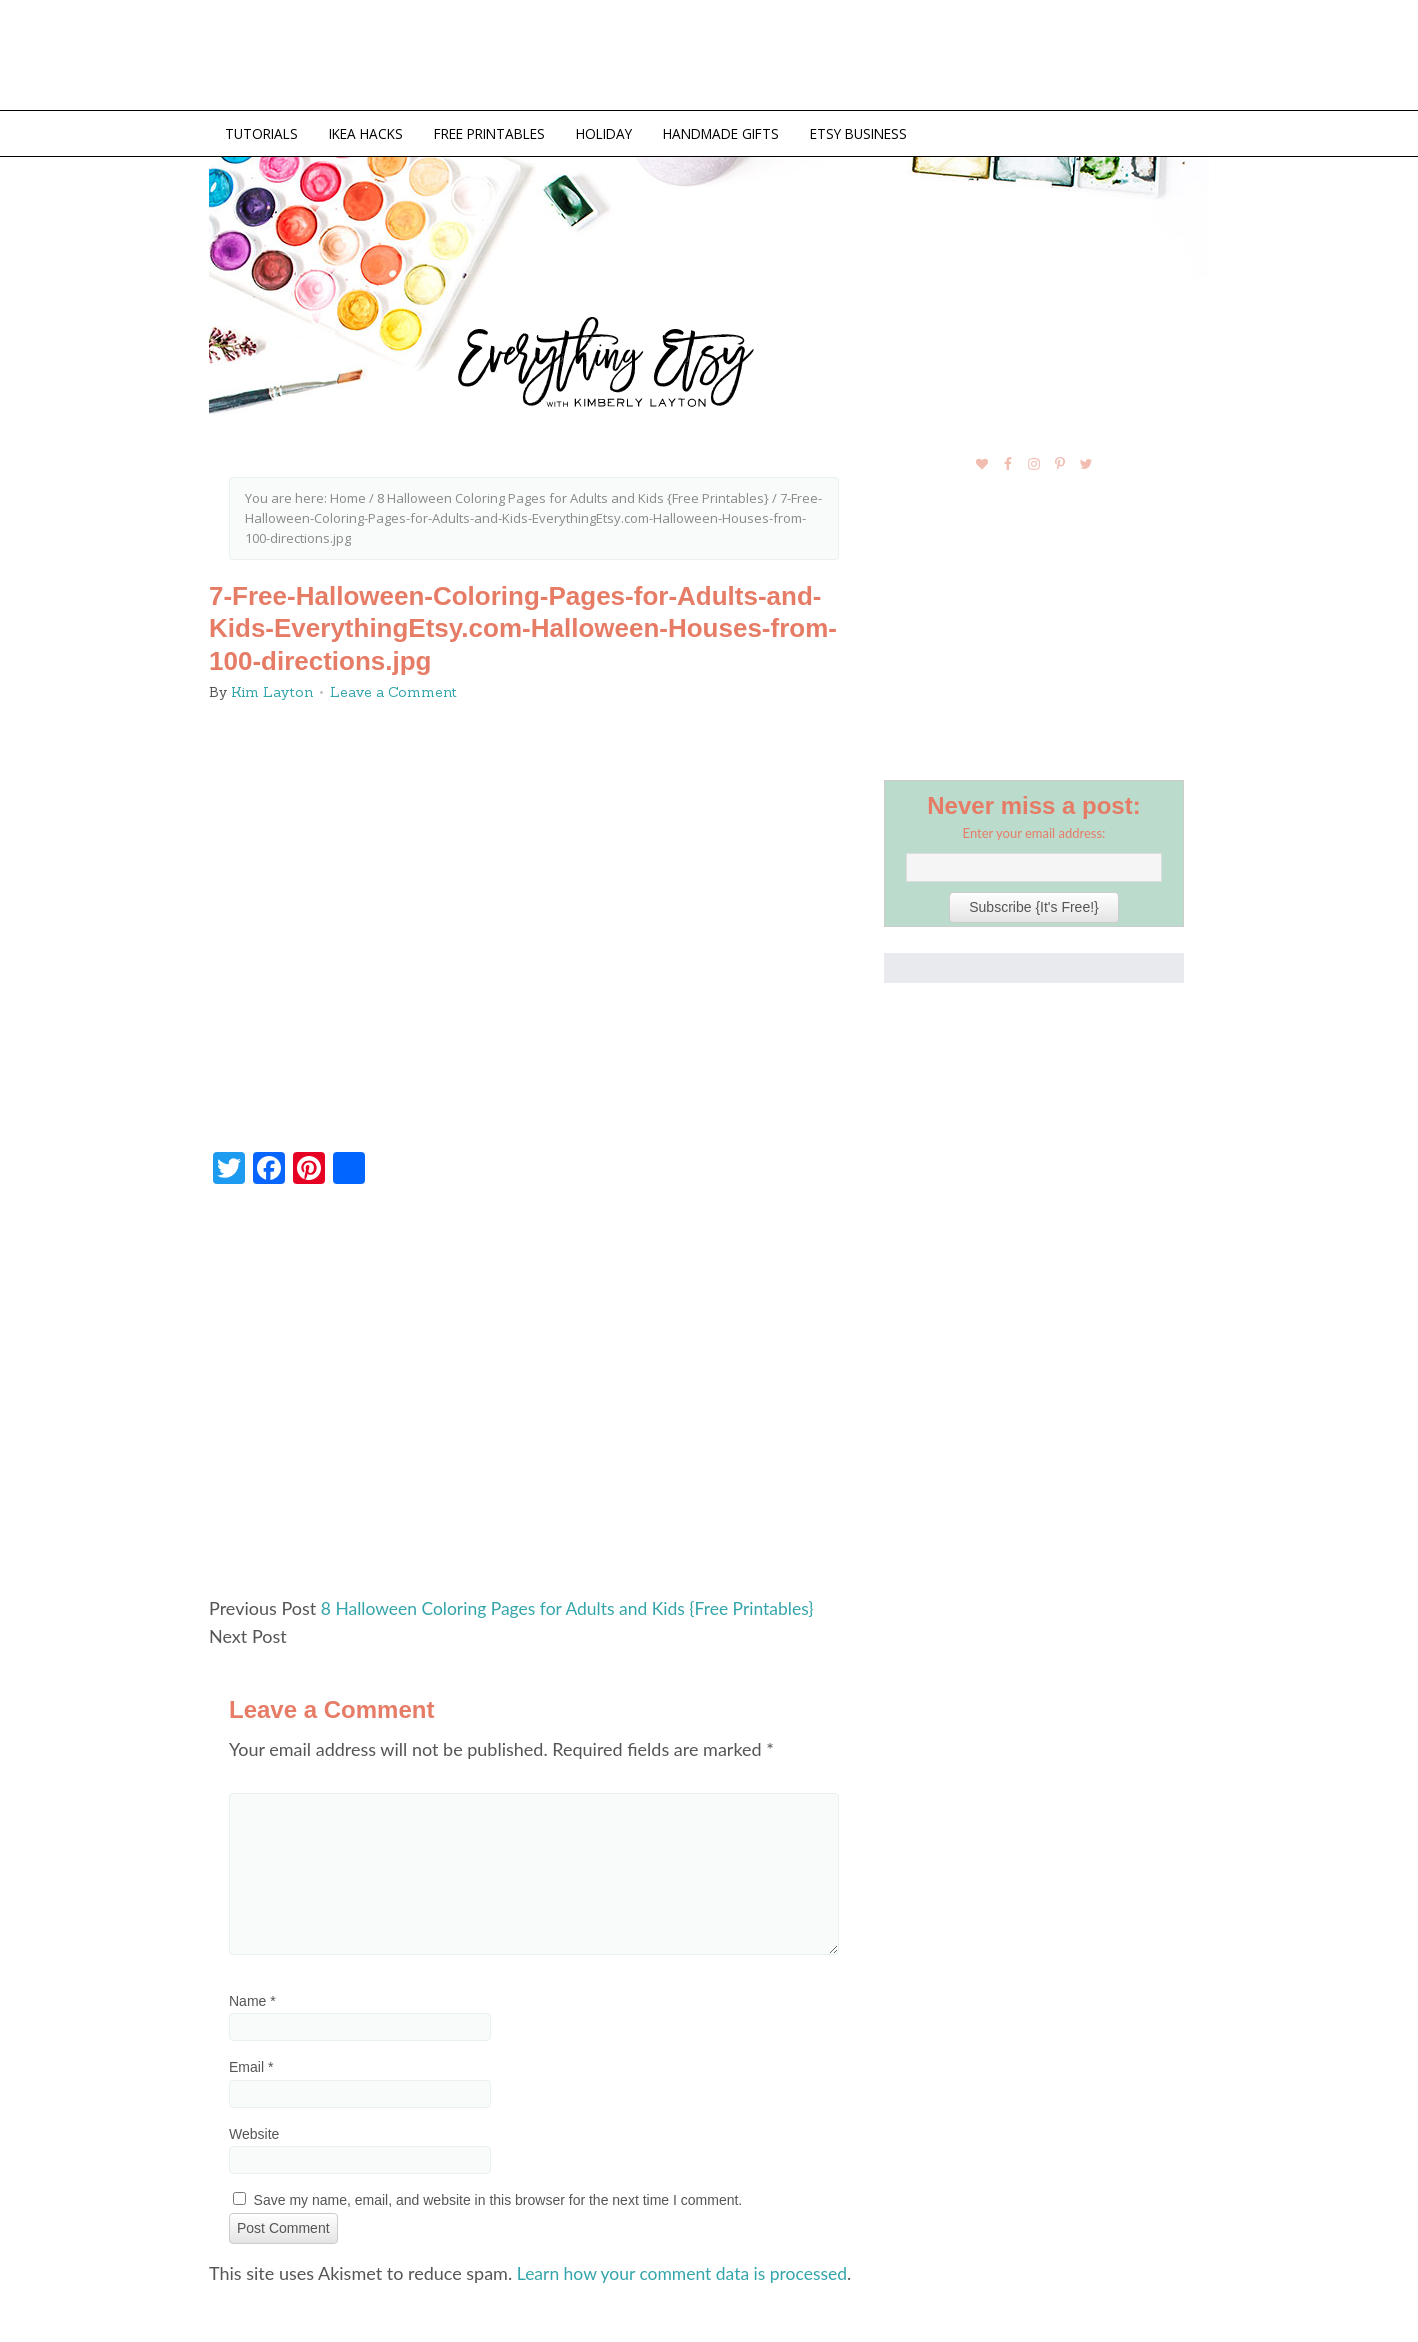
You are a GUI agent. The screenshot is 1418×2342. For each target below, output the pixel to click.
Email (251, 2064)
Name (252, 1998)
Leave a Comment (393, 689)
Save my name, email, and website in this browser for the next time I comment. (498, 2197)
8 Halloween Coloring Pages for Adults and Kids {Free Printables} (575, 1605)
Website (254, 2130)
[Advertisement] (534, 1396)
